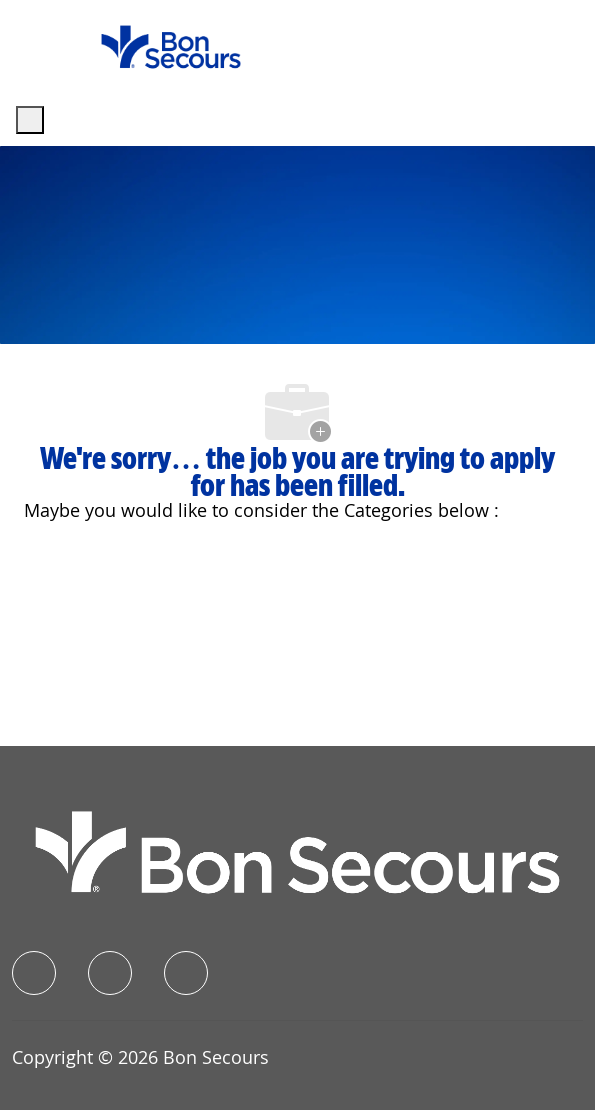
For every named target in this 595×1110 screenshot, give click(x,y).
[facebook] (34, 973)
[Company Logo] (171, 45)
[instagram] (186, 973)
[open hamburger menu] (30, 120)
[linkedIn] (110, 973)
